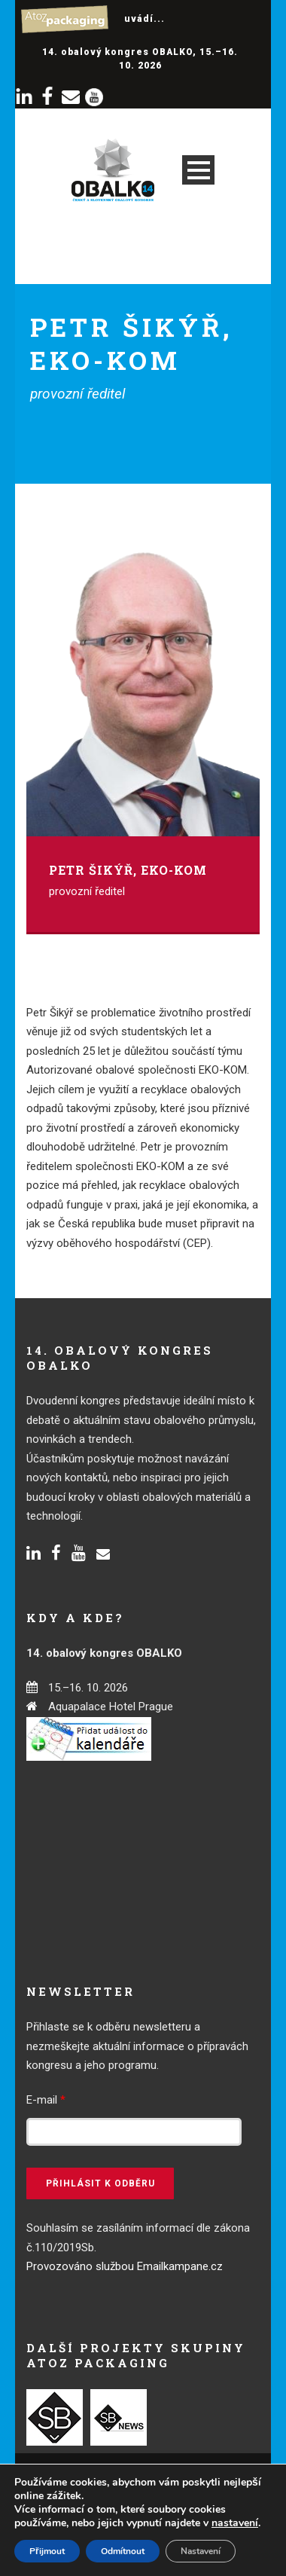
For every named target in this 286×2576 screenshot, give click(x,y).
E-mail (45, 2100)
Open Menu (198, 170)
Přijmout (47, 2551)
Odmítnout (123, 2551)
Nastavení (201, 2551)
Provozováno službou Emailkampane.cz (124, 2266)
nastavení (234, 2523)
